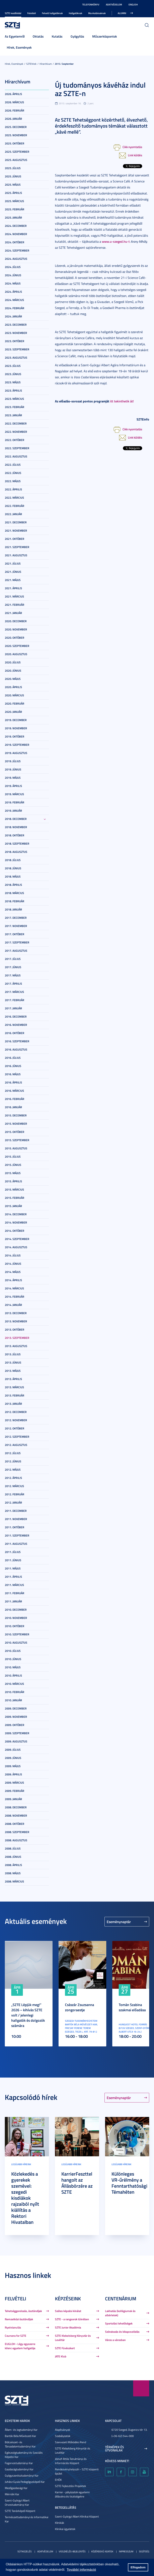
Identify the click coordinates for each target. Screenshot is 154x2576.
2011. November (16, 1519)
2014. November (16, 1222)
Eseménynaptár (119, 1921)
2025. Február (14, 209)
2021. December (16, 522)
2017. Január (13, 1008)
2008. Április (13, 1865)
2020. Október (14, 637)
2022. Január (13, 514)
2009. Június (13, 1758)
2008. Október (14, 1824)
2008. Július (13, 1848)
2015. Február (14, 1198)
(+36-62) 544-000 (122, 2436)
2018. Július (13, 860)
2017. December (16, 918)
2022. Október (14, 440)
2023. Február (14, 407)
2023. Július (13, 366)
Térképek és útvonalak (114, 2448)
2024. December (16, 226)
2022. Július (13, 465)
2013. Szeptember (64, 63)
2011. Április (13, 1577)
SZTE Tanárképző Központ (20, 2511)
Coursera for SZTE (15, 2336)
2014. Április (13, 1280)
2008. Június (13, 1857)
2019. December (16, 720)
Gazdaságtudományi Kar (19, 2469)
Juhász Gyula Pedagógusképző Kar (25, 2482)
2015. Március (14, 1189)
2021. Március (14, 596)
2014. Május (13, 1272)
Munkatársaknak (97, 13)
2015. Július (13, 1156)
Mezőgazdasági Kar (16, 2488)
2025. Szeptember (17, 151)
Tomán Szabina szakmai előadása (132, 2007)
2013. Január (13, 1404)
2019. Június (13, 769)
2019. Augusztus (16, 753)
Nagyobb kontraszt (146, 4)
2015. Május (13, 1173)
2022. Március (14, 497)
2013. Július (13, 1354)
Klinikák (59, 2523)
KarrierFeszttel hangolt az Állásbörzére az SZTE (77, 2182)
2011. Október (14, 1527)
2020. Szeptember (17, 646)
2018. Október (14, 835)
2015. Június (13, 1165)
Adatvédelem (114, 4)
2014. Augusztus (16, 1247)
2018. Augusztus (16, 852)
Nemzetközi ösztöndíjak (19, 2319)
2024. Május (13, 283)
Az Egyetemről (15, 36)
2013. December (16, 1313)
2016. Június (13, 1066)
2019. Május (13, 778)
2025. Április (13, 193)
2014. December (16, 1214)
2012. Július (13, 1453)
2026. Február (14, 110)
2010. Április (13, 1675)
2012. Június (13, 1461)
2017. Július (13, 959)
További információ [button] (81, 2569)
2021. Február (14, 605)
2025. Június (13, 176)
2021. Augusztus (16, 555)
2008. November (16, 1815)
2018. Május (13, 876)
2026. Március (14, 102)
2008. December (16, 1807)
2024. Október (14, 242)
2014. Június (13, 1263)
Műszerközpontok (104, 36)
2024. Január (13, 316)
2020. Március (14, 695)
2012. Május (13, 1469)
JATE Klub (60, 2356)
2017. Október (14, 934)
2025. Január (13, 217)
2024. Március (14, 300)
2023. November (16, 333)
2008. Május (13, 1873)
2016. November (16, 1025)
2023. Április (13, 390)
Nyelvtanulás (13, 2327)
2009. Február (14, 1791)
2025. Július (13, 168)
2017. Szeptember (17, 942)
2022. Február (14, 506)
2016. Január (13, 1107)
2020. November (16, 629)
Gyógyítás (77, 36)
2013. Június (13, 1362)
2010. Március (14, 1684)
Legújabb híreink (21, 2164)
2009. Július (13, 1749)
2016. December (16, 1016)
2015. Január (13, 1206)
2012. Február (14, 1494)
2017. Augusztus (16, 950)
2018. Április (13, 885)
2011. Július (13, 1552)
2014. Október (14, 1231)
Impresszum (126, 2551)
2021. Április (13, 588)
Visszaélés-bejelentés (72, 2551)
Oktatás (38, 36)
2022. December (16, 423)
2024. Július (13, 267)
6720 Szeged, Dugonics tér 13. (129, 2430)
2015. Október (14, 1132)
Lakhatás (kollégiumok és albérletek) (120, 2313)
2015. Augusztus (16, 1148)
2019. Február (14, 802)
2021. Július (13, 563)
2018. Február (14, 901)
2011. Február (14, 1593)
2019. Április (13, 786)
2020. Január (13, 712)
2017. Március (14, 992)
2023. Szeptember (17, 349)
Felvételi (31, 13)
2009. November (16, 1717)
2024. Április (13, 292)
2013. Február (14, 1395)
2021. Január (13, 613)
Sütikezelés (24, 2551)
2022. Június (13, 473)
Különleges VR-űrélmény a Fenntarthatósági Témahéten (129, 2182)
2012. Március (14, 1486)
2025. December (16, 127)
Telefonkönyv (90, 4)
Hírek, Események (19, 47)
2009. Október (14, 1725)
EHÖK (58, 2480)
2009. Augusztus (16, 1741)
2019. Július (13, 761)
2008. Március (14, 1881)
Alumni (122, 13)
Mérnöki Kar (12, 2494)
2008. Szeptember (17, 1832)
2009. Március (14, 1782)
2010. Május (13, 1667)
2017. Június (13, 967)
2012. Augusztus (16, 1445)
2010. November (16, 1618)
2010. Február (14, 1692)
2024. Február (14, 308)
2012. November (16, 1420)
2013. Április (13, 1379)
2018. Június (13, 868)
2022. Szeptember (17, 448)
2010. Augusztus (16, 1642)
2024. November (16, 234)
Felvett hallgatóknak (52, 13)
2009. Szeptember (17, 1733)
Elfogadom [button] (138, 2567)
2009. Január (13, 1799)
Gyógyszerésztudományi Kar (21, 2475)
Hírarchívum (46, 63)
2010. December (16, 1609)
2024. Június (13, 275)
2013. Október (14, 1329)
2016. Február (14, 1099)
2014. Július (13, 1255)
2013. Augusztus (16, 1346)
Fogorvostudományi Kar (19, 2463)
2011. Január (13, 1601)
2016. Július (13, 1058)
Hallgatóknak (75, 13)
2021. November (16, 530)
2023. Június (13, 374)
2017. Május (13, 975)
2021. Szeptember (17, 547)
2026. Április (13, 94)
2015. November (16, 1123)
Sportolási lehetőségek (119, 2323)
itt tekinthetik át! (122, 401)
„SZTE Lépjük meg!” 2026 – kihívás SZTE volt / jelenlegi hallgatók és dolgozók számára (28, 2015)
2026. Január (13, 119)
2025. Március (14, 201)
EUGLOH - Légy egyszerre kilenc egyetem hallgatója (20, 2346)
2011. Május (13, 1568)
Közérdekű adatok (102, 2551)
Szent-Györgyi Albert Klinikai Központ (77, 2516)
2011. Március (14, 1585)
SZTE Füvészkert (65, 2348)
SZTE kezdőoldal (13, 13)
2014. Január (13, 1305)
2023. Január (13, 415)
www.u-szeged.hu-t (116, 241)
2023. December (16, 324)
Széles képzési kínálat (68, 2311)
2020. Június (13, 670)
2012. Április (13, 1478)
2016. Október (14, 1033)
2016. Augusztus (16, 1049)
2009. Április (13, 1774)
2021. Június (13, 572)
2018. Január (13, 909)
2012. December (16, 1412)
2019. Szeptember (17, 745)
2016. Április (13, 1082)
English (133, 4)
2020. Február (14, 703)
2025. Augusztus (16, 160)
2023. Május (13, 382)
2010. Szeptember (17, 1634)
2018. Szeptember (17, 843)
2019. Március (14, 794)
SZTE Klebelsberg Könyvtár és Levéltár (73, 2338)
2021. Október (14, 539)
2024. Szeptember (17, 250)
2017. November (16, 926)
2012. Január (13, 1502)
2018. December (16, 819)
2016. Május (13, 1074)
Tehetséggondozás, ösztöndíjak (23, 2311)
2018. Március (14, 893)
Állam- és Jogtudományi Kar (21, 2430)
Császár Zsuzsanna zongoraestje (79, 2007)
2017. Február (14, 1000)
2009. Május (13, 1766)
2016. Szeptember (17, 1041)
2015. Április (13, 1181)
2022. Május (13, 481)
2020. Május (13, 679)
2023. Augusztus (16, 357)
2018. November (16, 827)
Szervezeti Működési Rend (70, 2442)
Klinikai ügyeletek (65, 2529)
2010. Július (13, 1651)
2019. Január (13, 810)
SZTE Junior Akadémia (68, 2327)
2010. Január (13, 1700)
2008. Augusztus (16, 1840)
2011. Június (13, 1560)
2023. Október (14, 341)
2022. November (16, 432)
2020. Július (13, 662)
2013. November (16, 1321)
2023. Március (14, 399)
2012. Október (14, 1428)
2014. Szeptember (17, 1239)
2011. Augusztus (16, 1544)
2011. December (16, 1511)
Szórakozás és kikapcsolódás (122, 2332)
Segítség (144, 2551)
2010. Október (14, 1626)
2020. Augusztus (16, 654)
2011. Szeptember (17, 1535)
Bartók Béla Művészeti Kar (20, 2436)
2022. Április (13, 489)
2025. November (16, 135)
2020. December (16, 621)
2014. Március (14, 1288)
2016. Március (14, 1091)
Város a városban (115, 2340)
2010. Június (13, 1659)
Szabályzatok (62, 2436)
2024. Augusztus (16, 259)
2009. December (16, 1708)
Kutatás (57, 36)
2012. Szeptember (17, 1436)
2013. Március (14, 1387)
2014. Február (14, 1296)
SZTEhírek (31, 63)
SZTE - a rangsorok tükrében (72, 2319)
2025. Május (13, 184)
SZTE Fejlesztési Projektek (70, 2486)
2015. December (16, 1115)
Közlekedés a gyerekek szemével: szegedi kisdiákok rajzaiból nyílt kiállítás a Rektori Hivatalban (25, 2197)
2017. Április (13, 983)
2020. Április (13, 687)
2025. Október (14, 143)
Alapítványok (62, 2430)
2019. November (16, 728)
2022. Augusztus (16, 456)
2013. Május (13, 1371)
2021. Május (13, 580)
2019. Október (14, 736)
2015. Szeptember (17, 1140)
